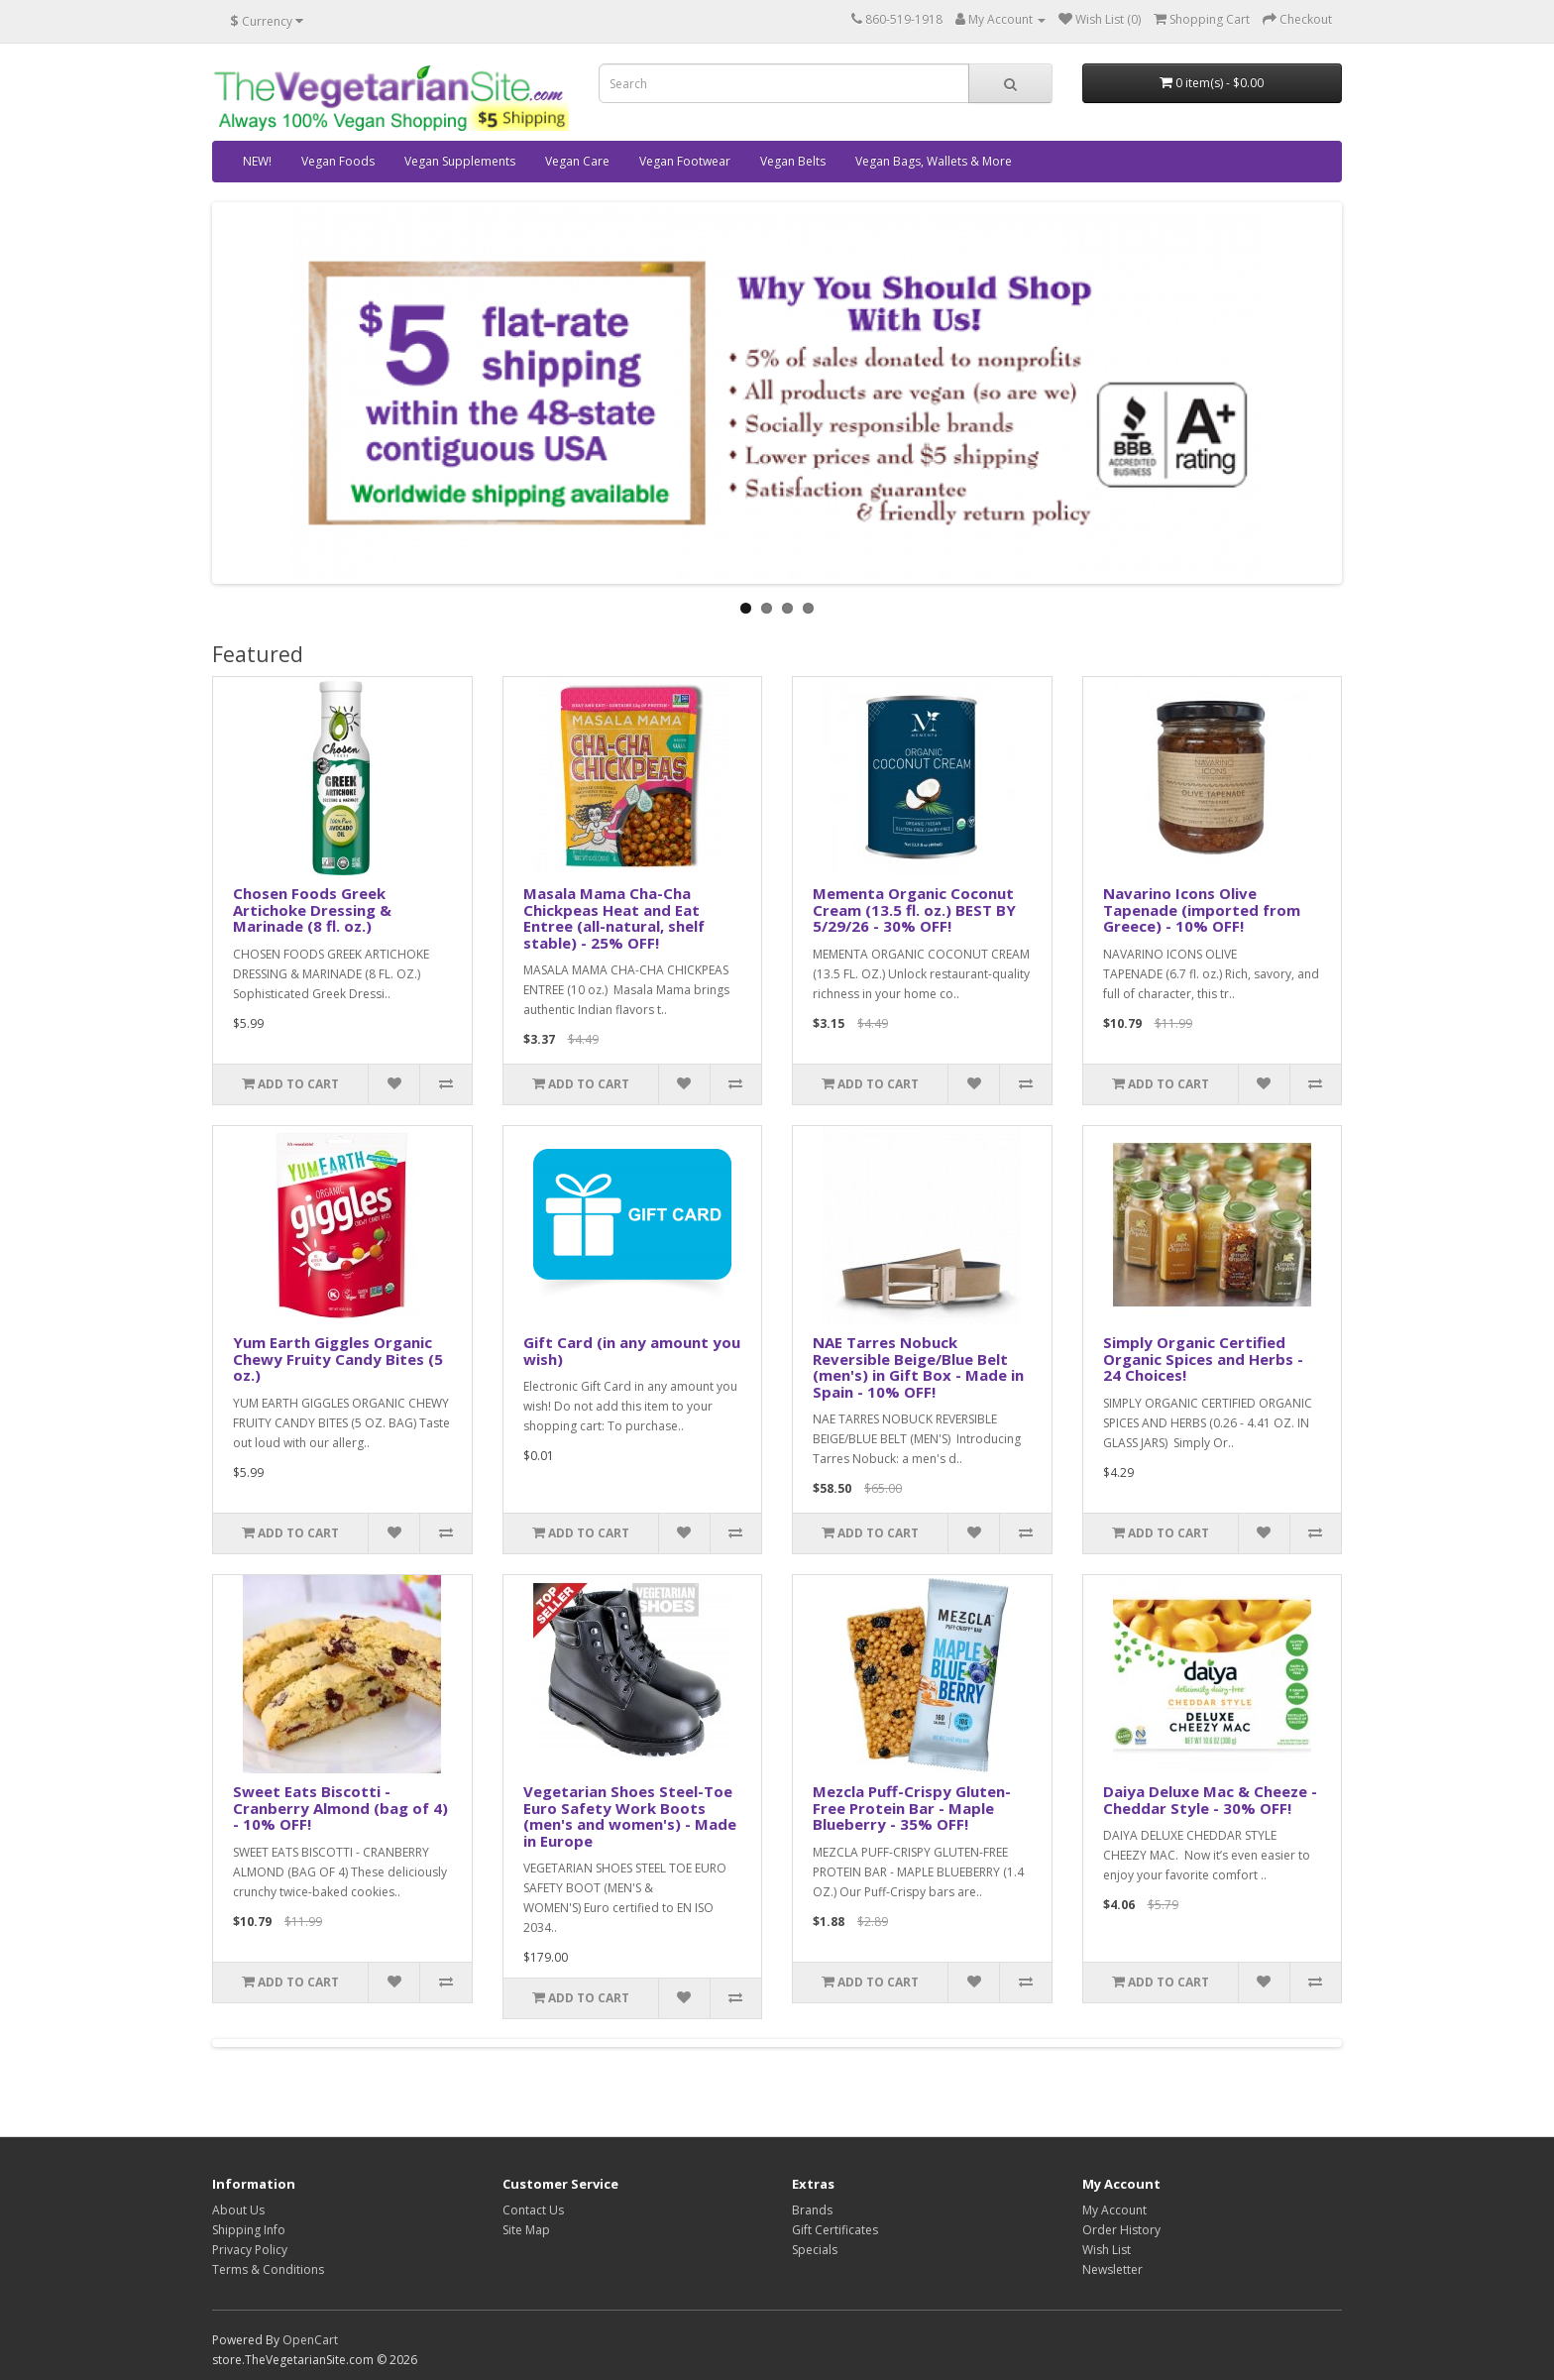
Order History (1121, 2229)
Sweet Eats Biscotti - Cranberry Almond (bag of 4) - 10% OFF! (340, 1807)
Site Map (526, 2229)
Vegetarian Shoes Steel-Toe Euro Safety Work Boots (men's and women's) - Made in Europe (629, 1816)
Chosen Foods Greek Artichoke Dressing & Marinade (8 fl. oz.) (312, 909)
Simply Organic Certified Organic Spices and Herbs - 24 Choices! (1203, 1358)
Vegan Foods (338, 161)
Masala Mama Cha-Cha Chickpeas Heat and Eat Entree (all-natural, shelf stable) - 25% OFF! (614, 918)
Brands (812, 2210)
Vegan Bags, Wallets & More (933, 161)
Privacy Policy (249, 2249)
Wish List (1106, 2249)
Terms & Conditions (268, 2269)
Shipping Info (248, 2229)
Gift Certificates (835, 2229)
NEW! (257, 161)
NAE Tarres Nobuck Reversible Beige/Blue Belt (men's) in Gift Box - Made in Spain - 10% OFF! (918, 1367)
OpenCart (310, 2339)
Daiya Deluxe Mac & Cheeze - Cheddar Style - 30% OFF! (1210, 1799)
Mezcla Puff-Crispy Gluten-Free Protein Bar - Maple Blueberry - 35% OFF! (912, 1807)
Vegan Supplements (459, 161)
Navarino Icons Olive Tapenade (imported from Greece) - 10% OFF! (1201, 909)
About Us (238, 2210)
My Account (1114, 2210)
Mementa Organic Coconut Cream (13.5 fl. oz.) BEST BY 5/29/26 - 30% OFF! (914, 909)
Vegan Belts (793, 161)
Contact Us (533, 2210)
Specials (814, 2249)
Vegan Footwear (684, 161)
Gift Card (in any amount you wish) (631, 1350)
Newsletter (1112, 2269)
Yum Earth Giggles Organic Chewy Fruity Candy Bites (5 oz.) (338, 1358)
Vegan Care (577, 161)
